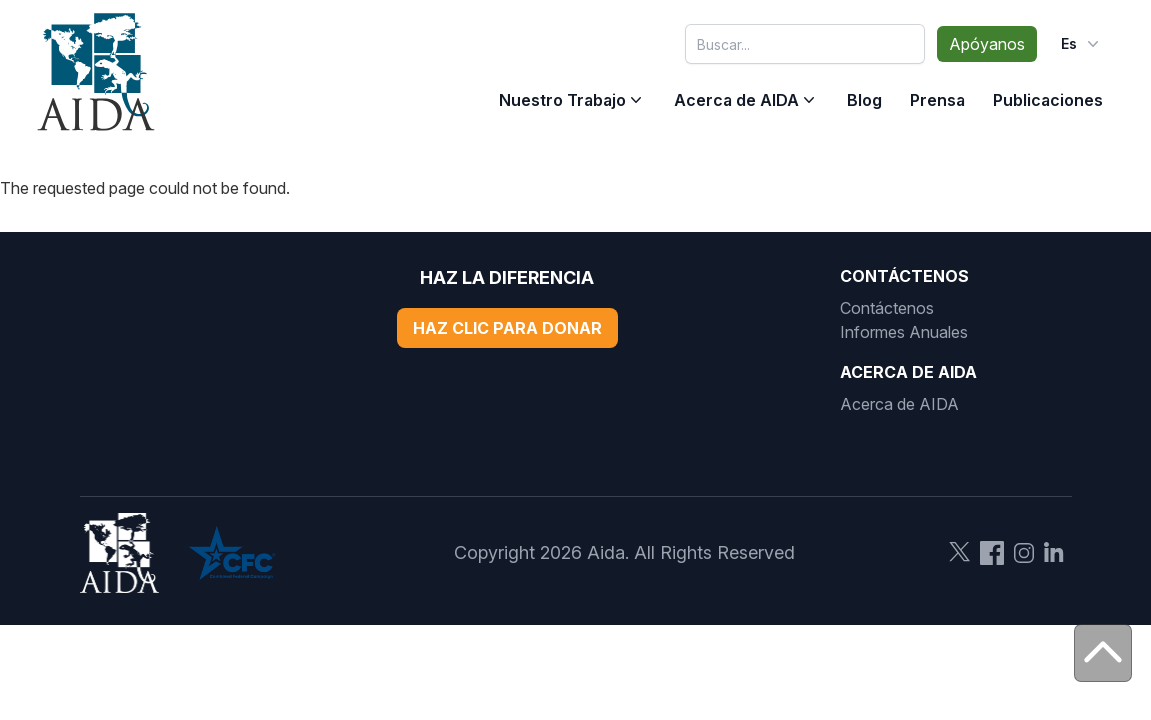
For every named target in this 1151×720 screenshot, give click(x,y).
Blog (864, 100)
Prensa (937, 100)
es (1082, 44)
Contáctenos (887, 308)
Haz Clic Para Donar (507, 328)
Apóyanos (987, 44)
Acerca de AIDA (736, 100)
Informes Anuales (904, 332)
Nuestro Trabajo (562, 100)
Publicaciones (1048, 100)
